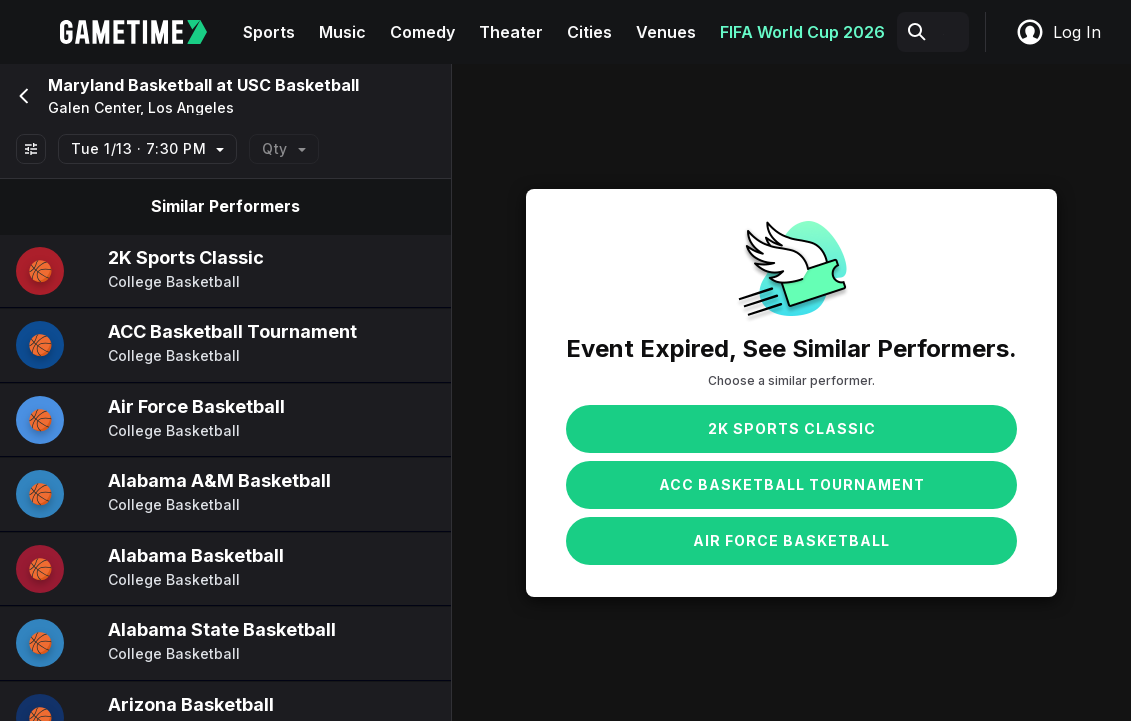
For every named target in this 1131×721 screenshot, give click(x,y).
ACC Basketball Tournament (792, 484)
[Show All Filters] (31, 149)
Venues (666, 32)
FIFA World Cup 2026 (802, 32)
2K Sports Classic (792, 428)
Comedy (422, 32)
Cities (589, 32)
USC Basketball (298, 85)
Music (342, 32)
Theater (511, 32)
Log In (1058, 32)
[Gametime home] (145, 32)
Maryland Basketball (130, 85)
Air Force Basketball (791, 540)
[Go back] (22, 96)
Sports (269, 32)
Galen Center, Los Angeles (141, 108)
